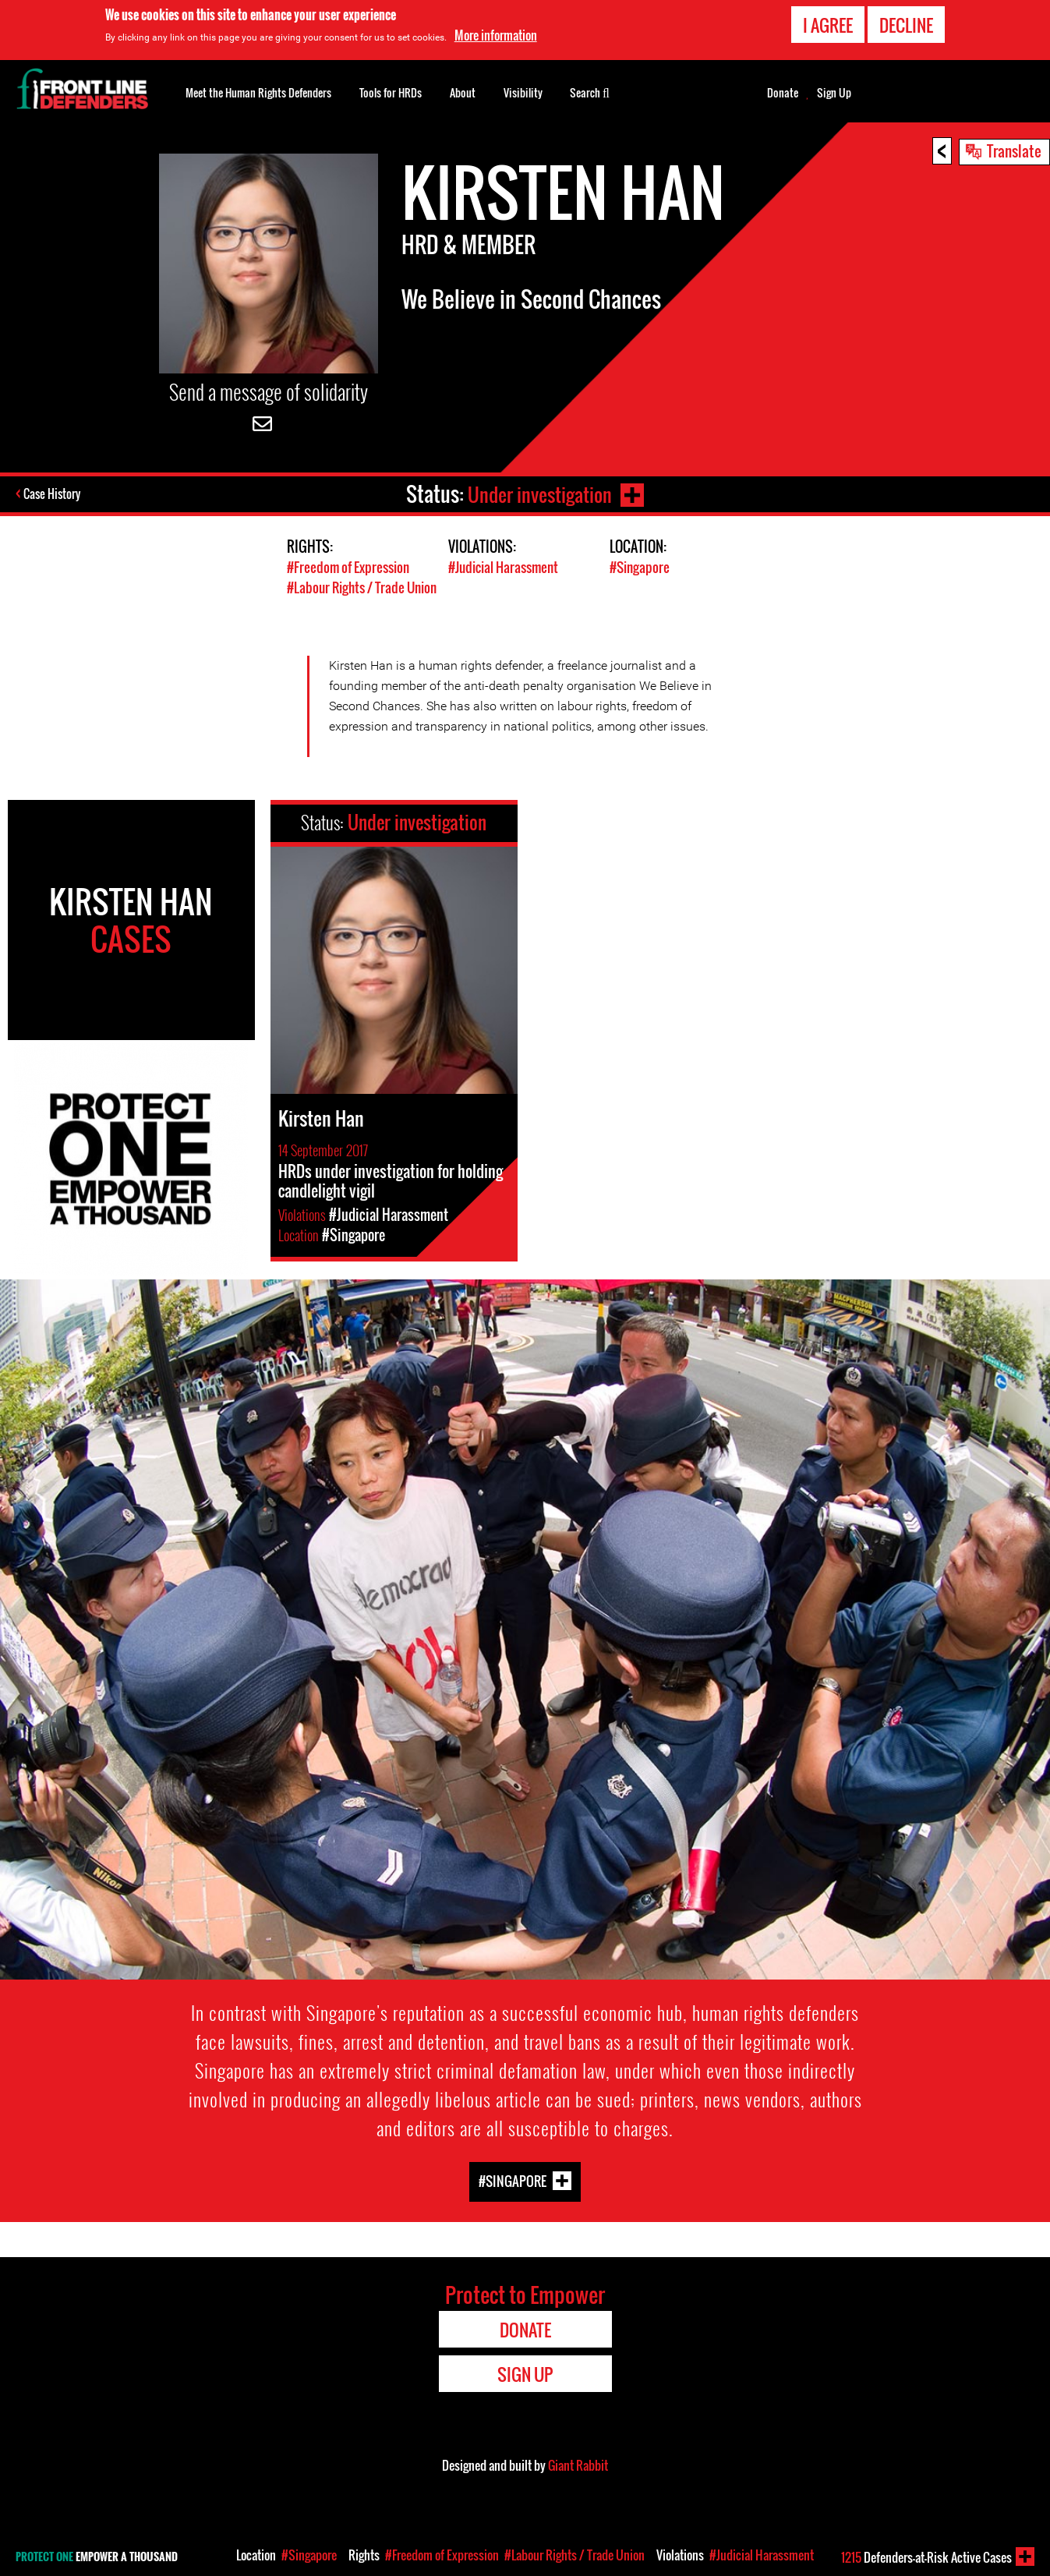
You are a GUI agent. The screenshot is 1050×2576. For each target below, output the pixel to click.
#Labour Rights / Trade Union (362, 586)
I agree (828, 24)
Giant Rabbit (578, 2464)
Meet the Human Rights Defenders (258, 92)
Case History (53, 494)
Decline (906, 24)
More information (495, 35)
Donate (782, 93)
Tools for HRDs (390, 92)
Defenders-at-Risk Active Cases (926, 2557)
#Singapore (640, 567)
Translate (1014, 150)
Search (590, 91)
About (463, 92)
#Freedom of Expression (348, 567)
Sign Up (834, 93)
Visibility (523, 92)
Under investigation (538, 494)
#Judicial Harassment (503, 567)
